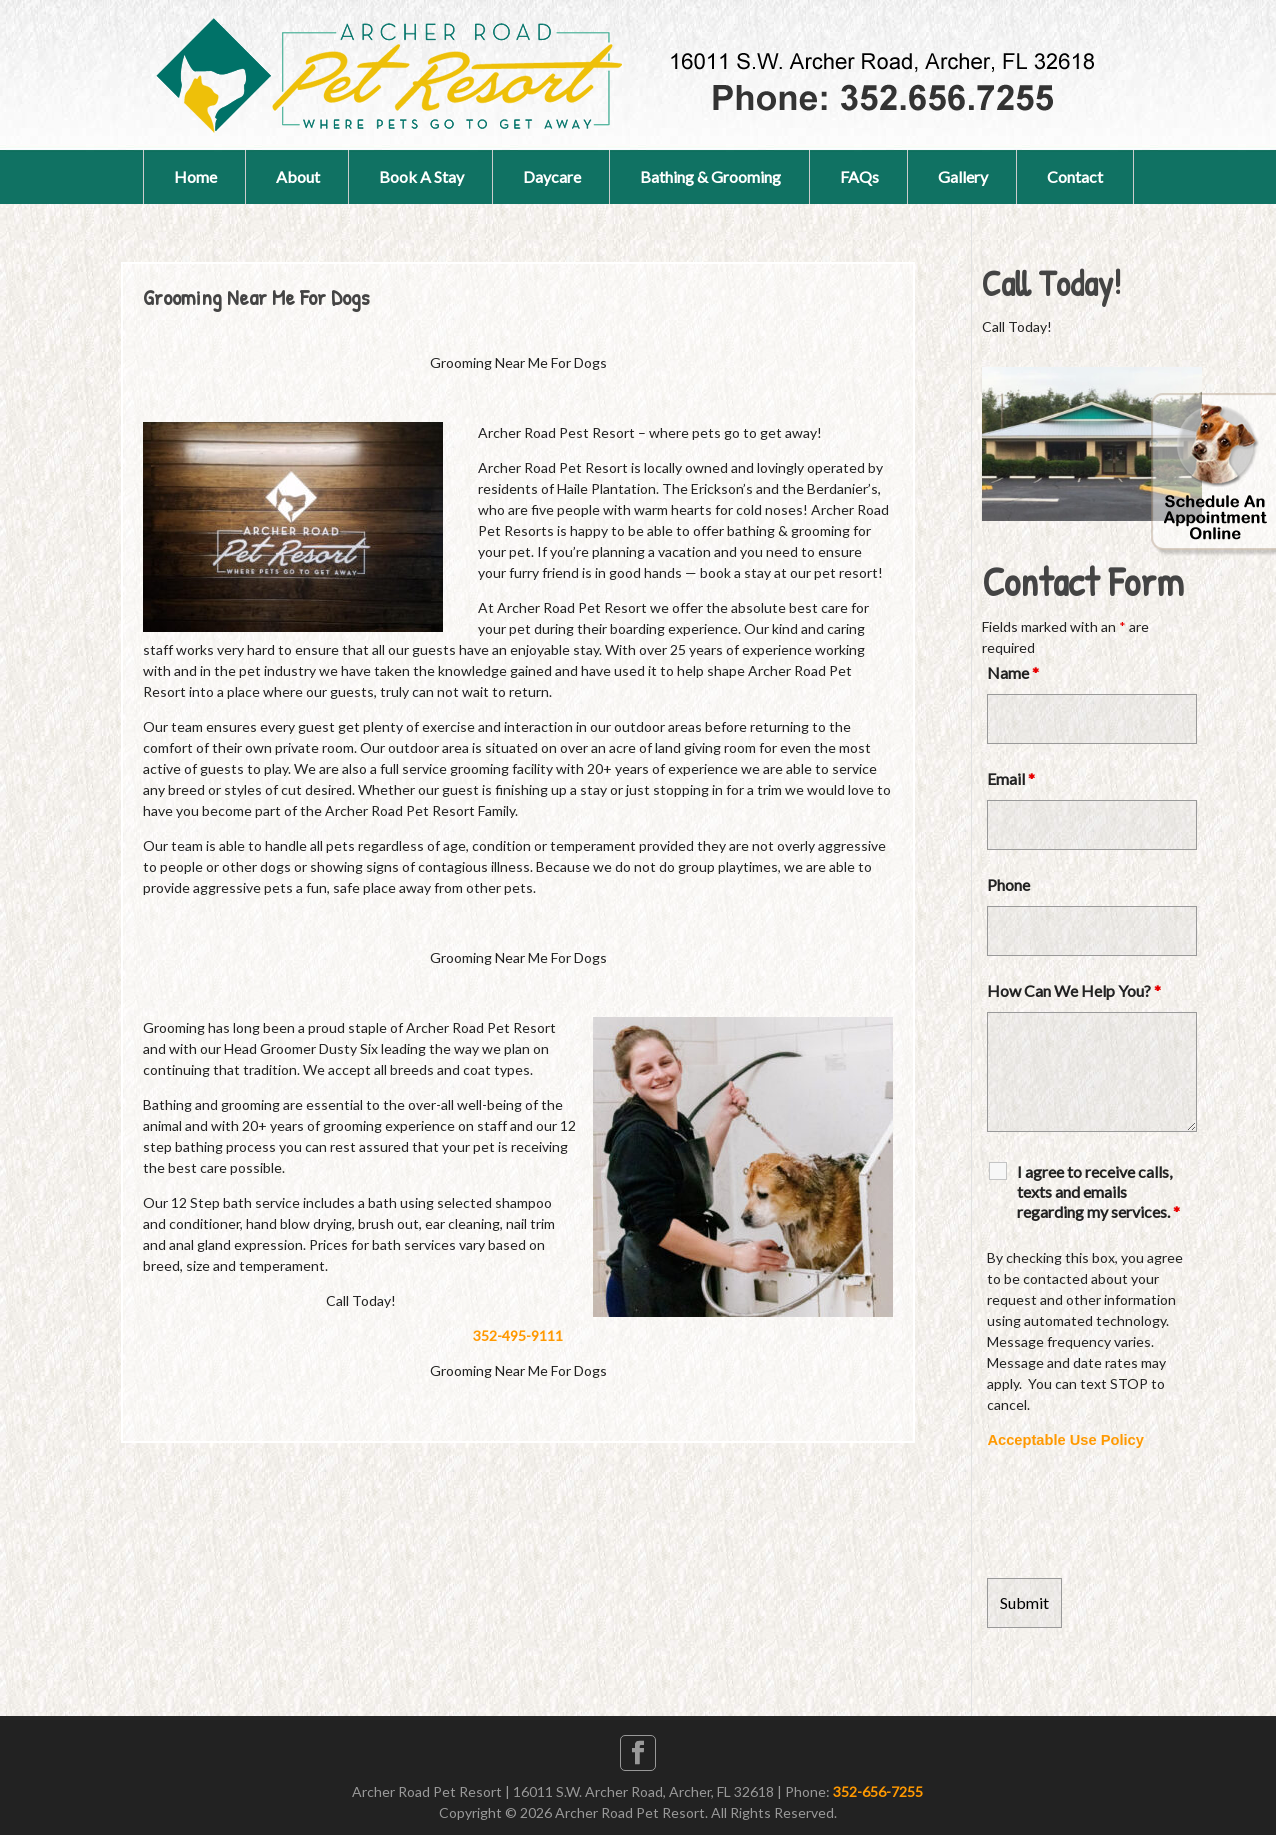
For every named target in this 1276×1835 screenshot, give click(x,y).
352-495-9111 (518, 1335)
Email (1011, 778)
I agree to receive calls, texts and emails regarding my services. (1098, 1191)
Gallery (963, 176)
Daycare (552, 176)
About (298, 176)
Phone (1008, 884)
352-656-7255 (878, 1791)
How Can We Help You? (1074, 990)
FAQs (859, 176)
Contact (1075, 176)
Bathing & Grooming (710, 176)
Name (1013, 672)
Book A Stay (421, 176)
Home (195, 176)
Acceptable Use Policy (1065, 1440)
